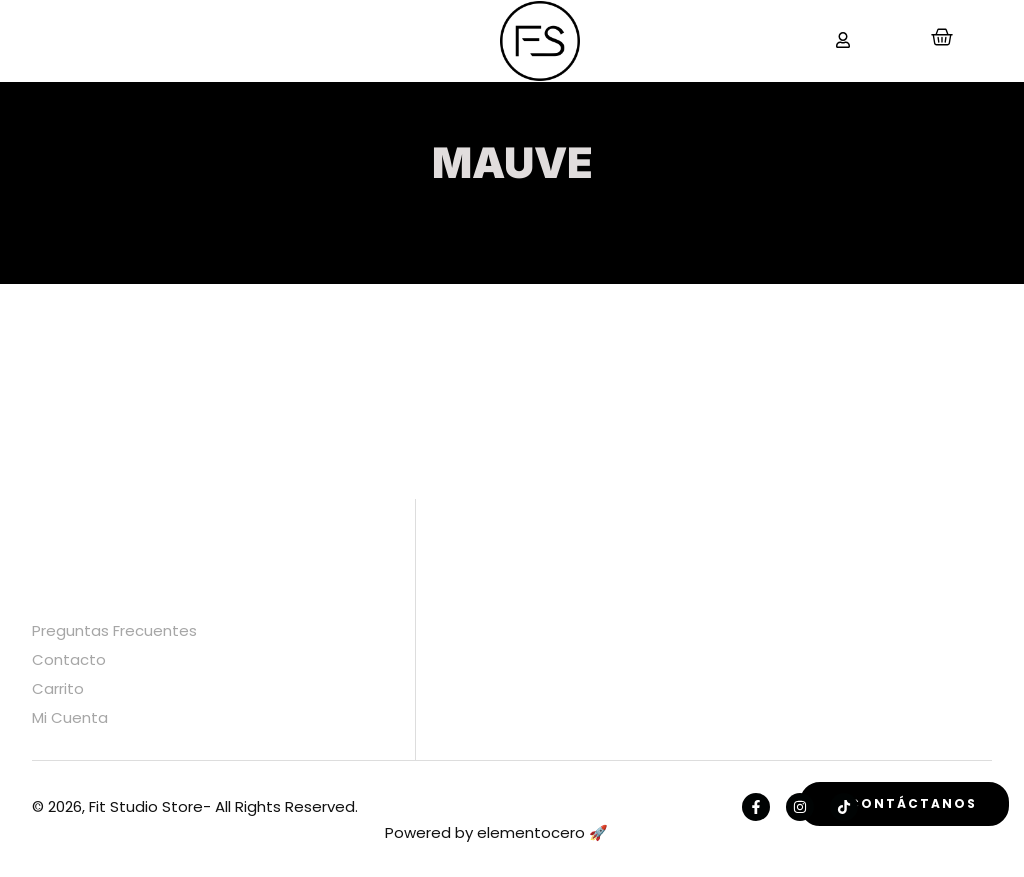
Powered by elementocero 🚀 (496, 832)
